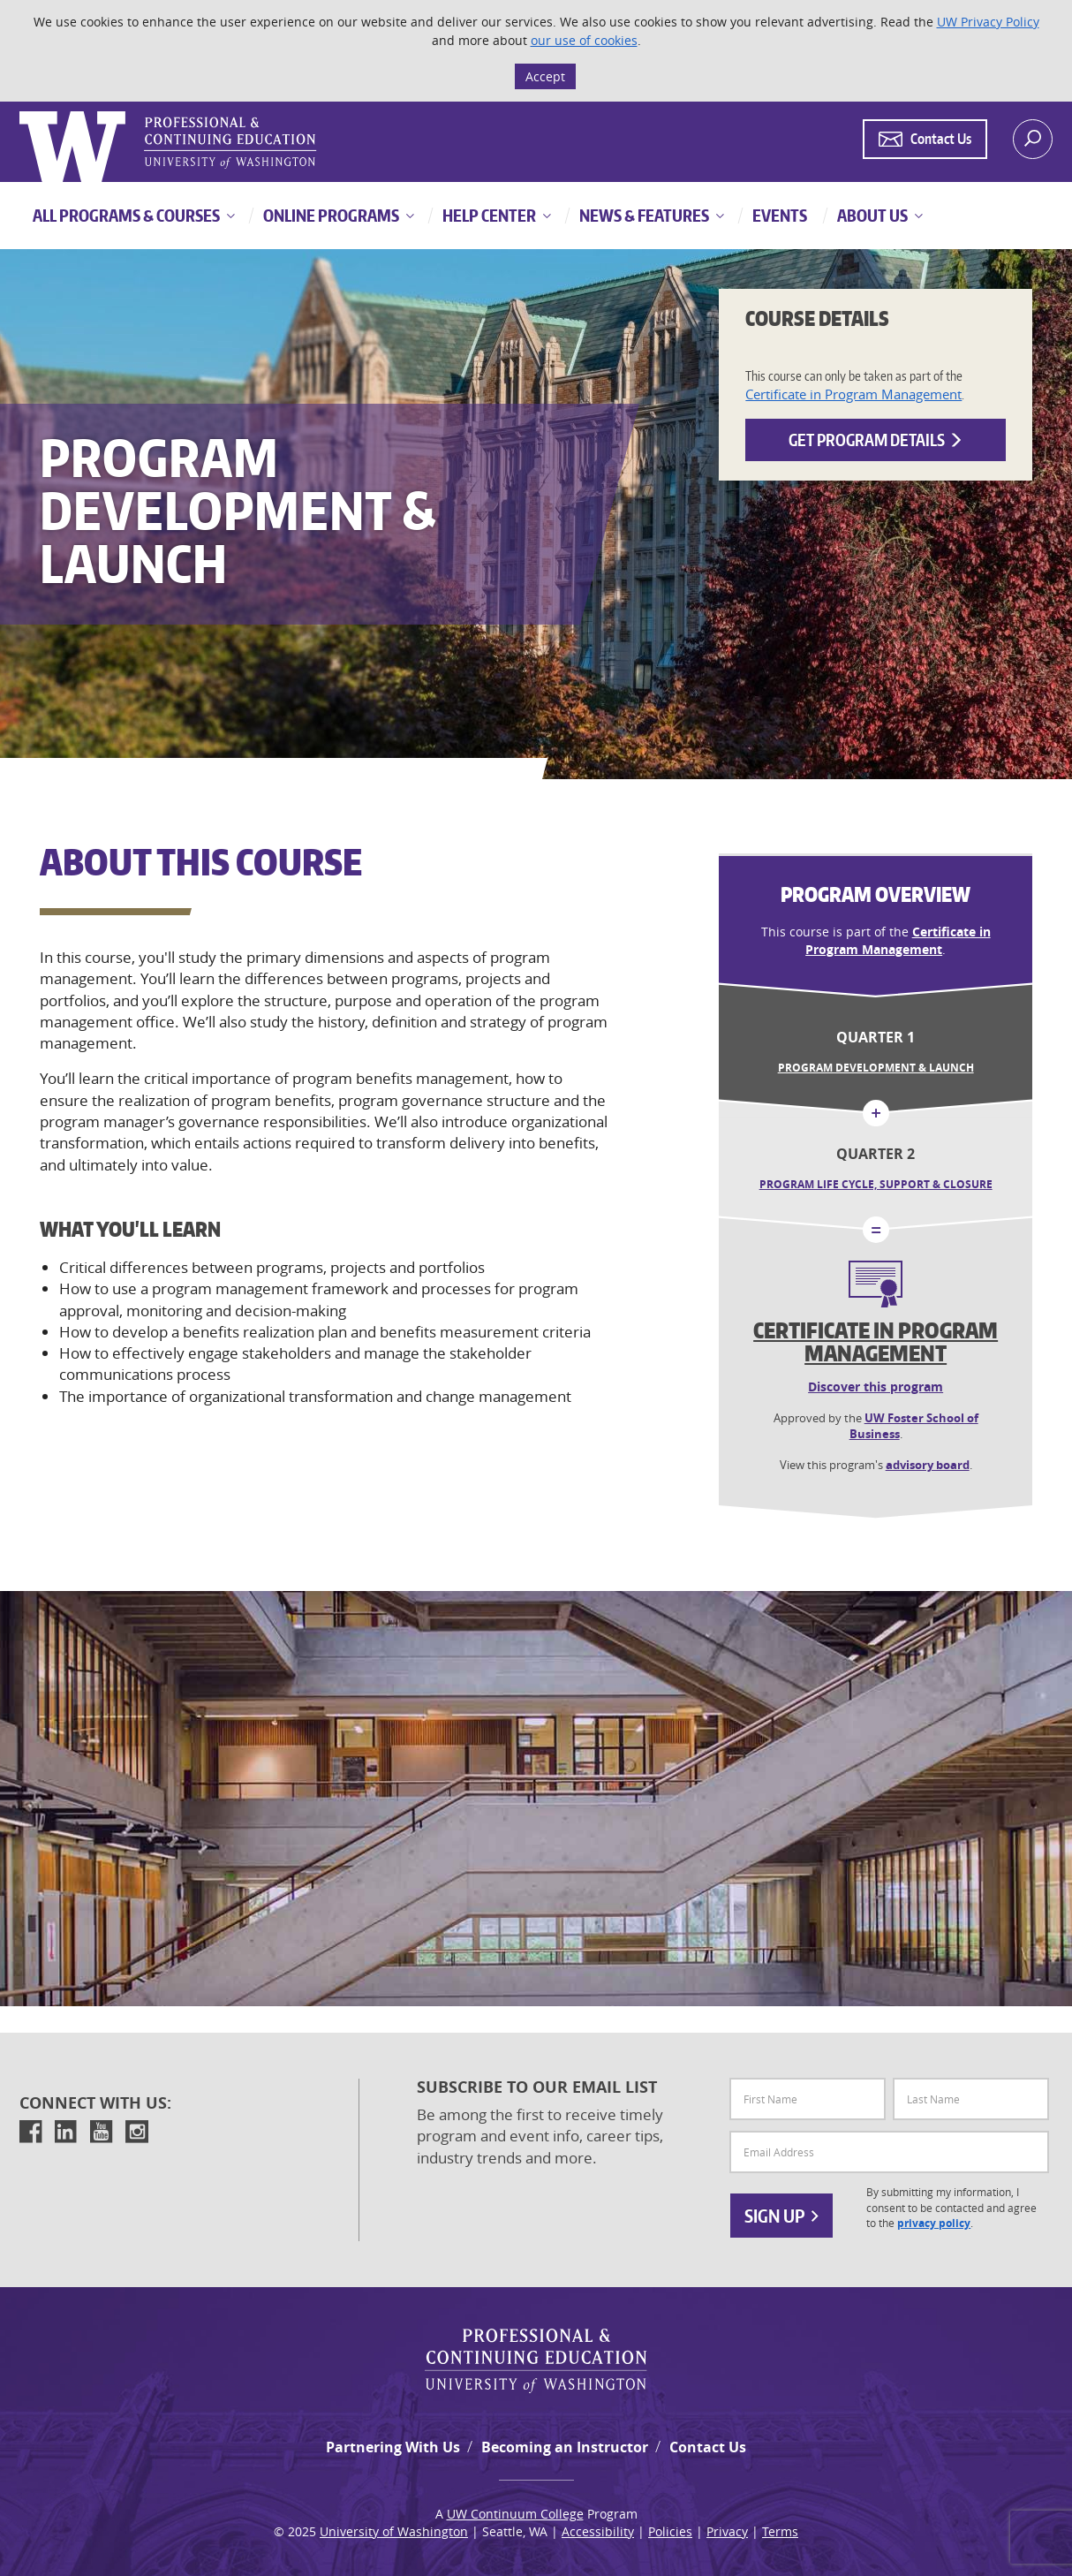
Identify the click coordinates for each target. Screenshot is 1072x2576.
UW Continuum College (515, 2513)
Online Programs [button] (329, 215)
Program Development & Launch (876, 1067)
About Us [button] (871, 215)
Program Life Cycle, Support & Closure (876, 1184)
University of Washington (394, 2531)
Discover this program (875, 1386)
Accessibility (598, 2531)
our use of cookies (584, 40)
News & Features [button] (643, 215)
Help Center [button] (488, 215)
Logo (21, 111)
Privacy (727, 2531)
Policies (670, 2531)
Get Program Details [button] (876, 439)
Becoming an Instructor (564, 2447)
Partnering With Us (393, 2447)
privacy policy (933, 2223)
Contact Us (707, 2447)
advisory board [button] (928, 1465)
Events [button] (778, 215)
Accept (545, 76)
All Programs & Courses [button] (126, 215)
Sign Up (781, 2215)
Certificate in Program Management (853, 394)
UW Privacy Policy (988, 21)
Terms (780, 2531)
